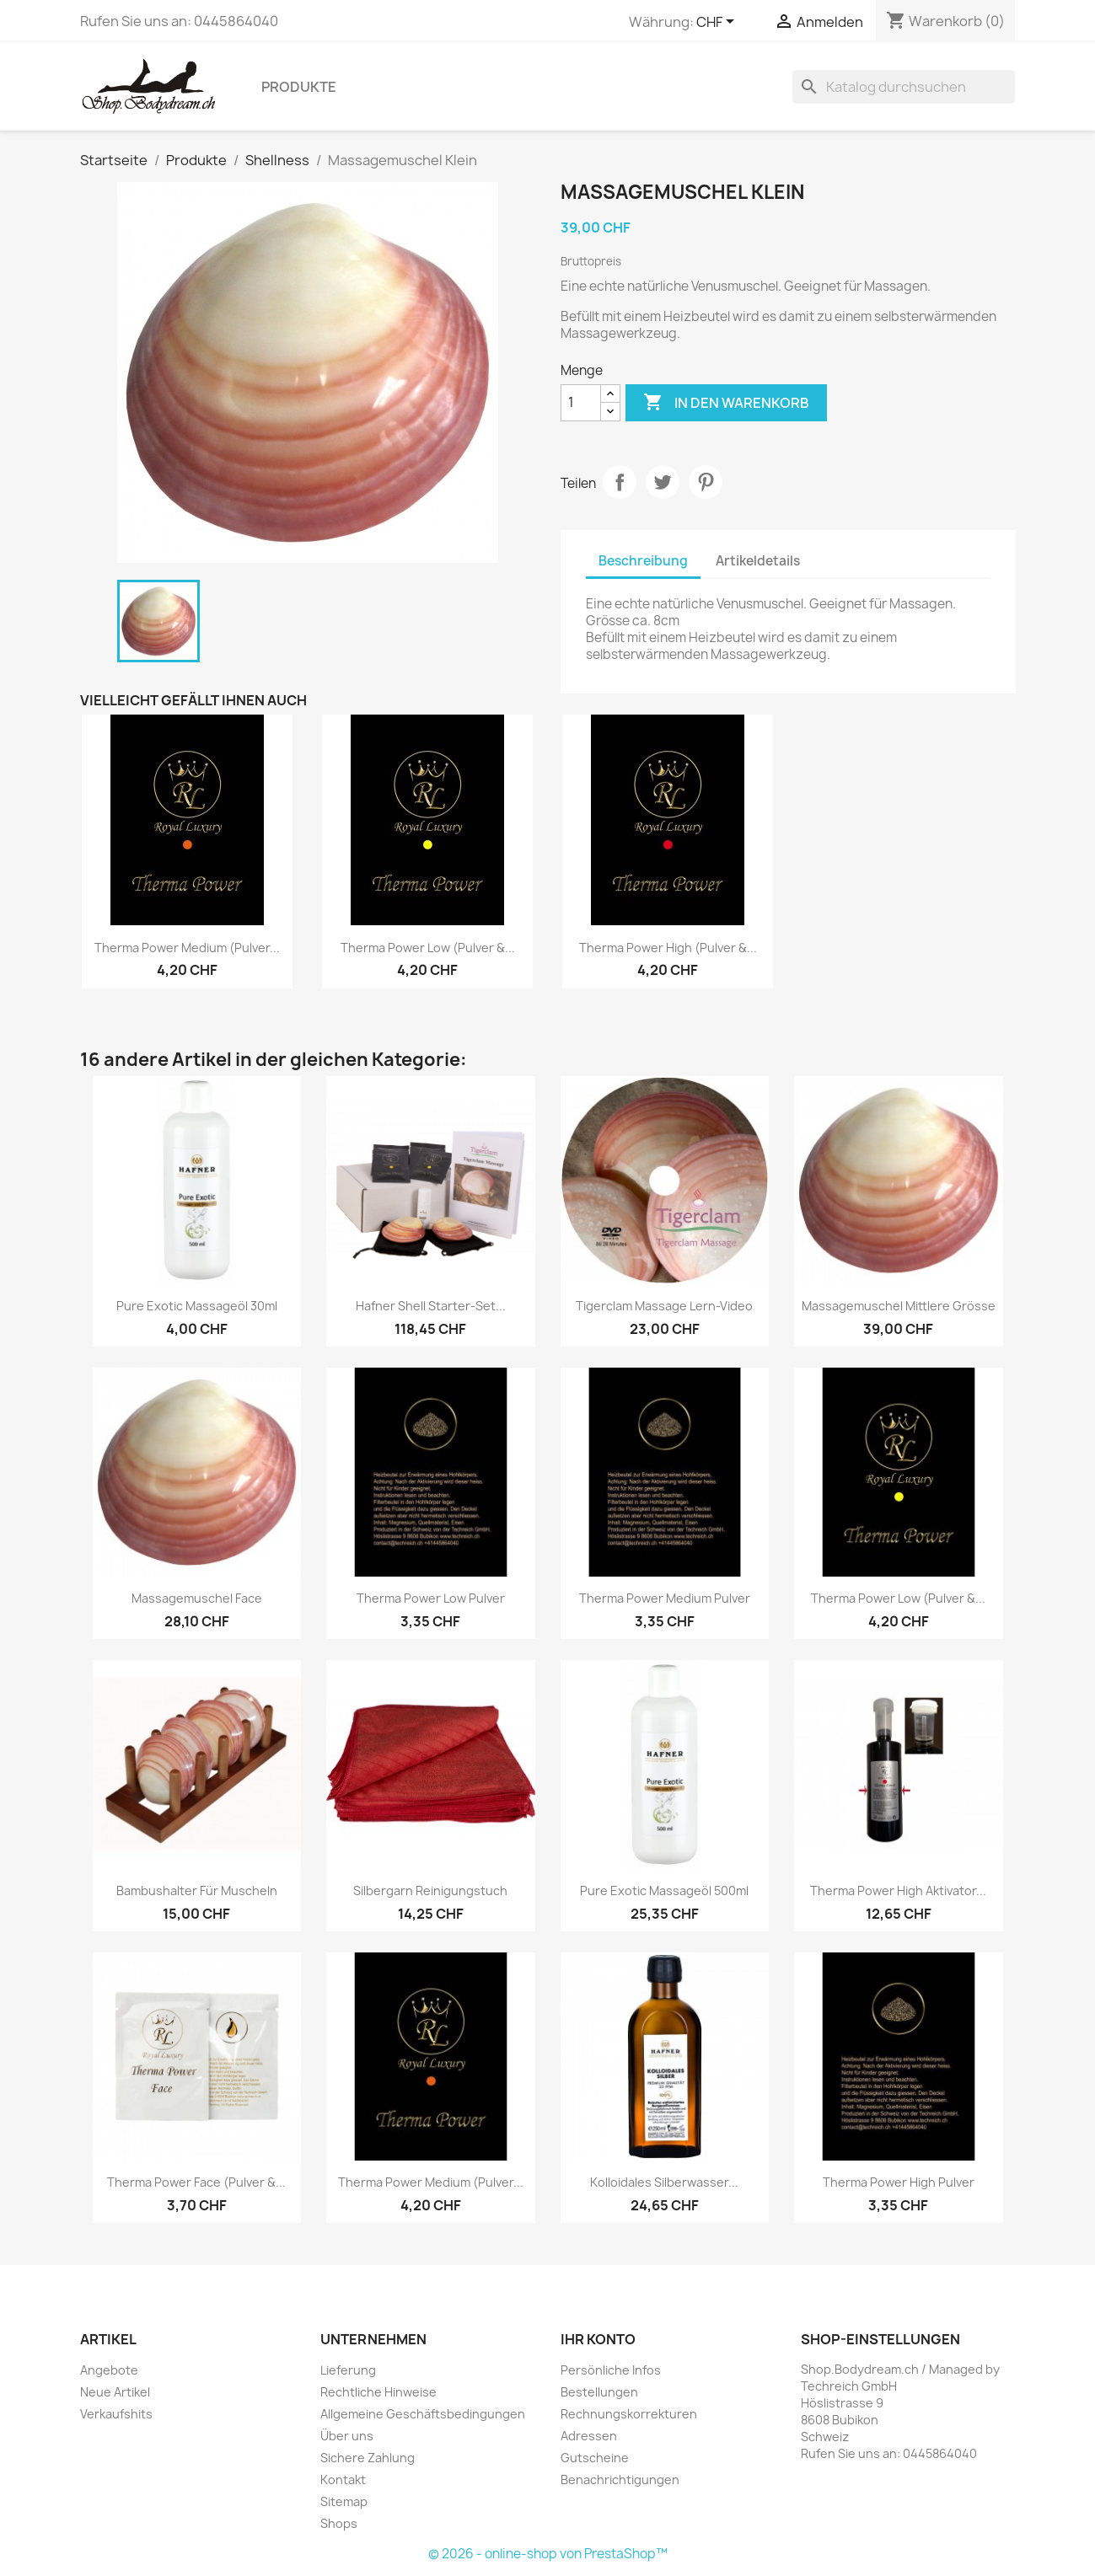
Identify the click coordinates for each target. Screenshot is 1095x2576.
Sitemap (344, 2501)
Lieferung (348, 2370)
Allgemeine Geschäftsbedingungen (422, 2414)
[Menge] (581, 402)
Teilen (619, 482)
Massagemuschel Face (197, 1598)
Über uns (346, 2436)
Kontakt (343, 2480)
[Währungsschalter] (718, 23)
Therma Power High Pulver (898, 2182)
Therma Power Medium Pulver (664, 1598)
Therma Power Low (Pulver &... (428, 948)
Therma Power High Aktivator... (898, 1890)
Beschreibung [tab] (643, 561)
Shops (338, 2523)
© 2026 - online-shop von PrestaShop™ (548, 2554)
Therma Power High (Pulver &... (668, 948)
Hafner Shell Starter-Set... (431, 1306)
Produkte (298, 87)
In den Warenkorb (726, 403)
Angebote (109, 2370)
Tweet (662, 482)
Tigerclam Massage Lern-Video (664, 1306)
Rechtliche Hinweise (378, 2392)
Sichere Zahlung (367, 2458)
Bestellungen (599, 2392)
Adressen (589, 2436)
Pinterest (705, 482)
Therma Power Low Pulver (431, 1598)
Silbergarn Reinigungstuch (430, 1890)
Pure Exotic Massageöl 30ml (196, 1306)
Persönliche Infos (611, 2370)
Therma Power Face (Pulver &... (196, 2182)
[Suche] (903, 87)
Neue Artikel (115, 2392)
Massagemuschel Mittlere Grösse (899, 1306)
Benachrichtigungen (620, 2480)
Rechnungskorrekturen (629, 2414)
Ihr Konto (598, 2339)
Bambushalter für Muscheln (196, 1890)
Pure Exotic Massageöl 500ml (664, 1890)
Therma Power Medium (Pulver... (187, 948)
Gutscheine (595, 2458)
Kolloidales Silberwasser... (664, 2182)
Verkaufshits (116, 2414)
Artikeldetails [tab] (758, 561)
